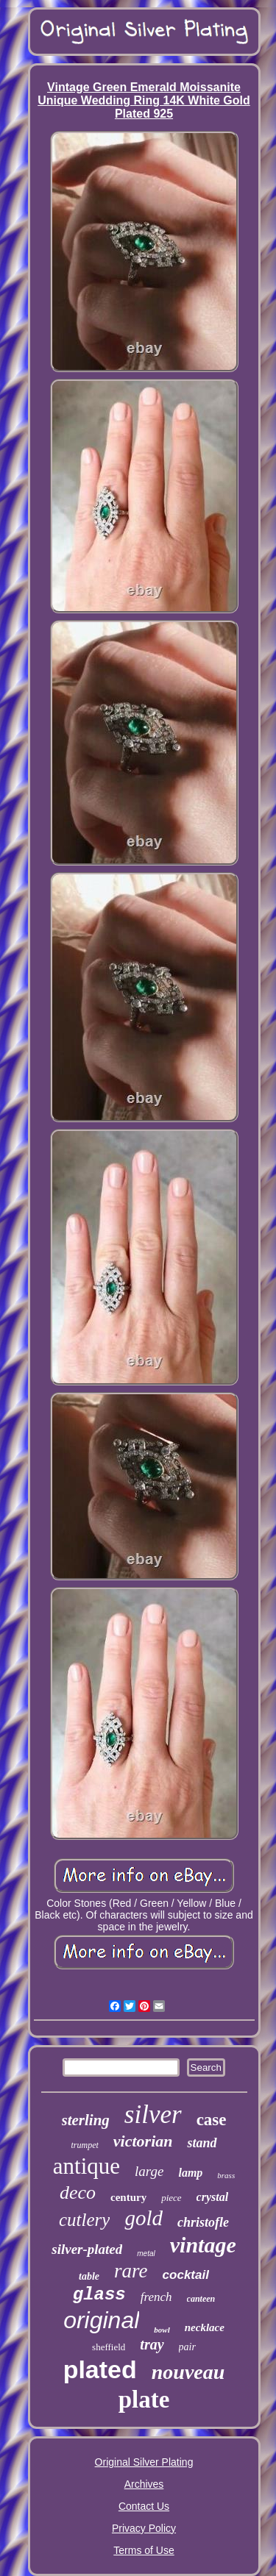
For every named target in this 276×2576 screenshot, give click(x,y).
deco (78, 2192)
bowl (161, 2329)
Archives (144, 2484)
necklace (204, 2327)
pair (187, 2346)
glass (99, 2295)
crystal (213, 2197)
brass (226, 2175)
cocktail (186, 2275)
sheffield (108, 2346)
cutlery (84, 2220)
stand (201, 2143)
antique (86, 2166)
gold (143, 2218)
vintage (203, 2245)
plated (100, 2369)
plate (144, 2399)
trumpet (84, 2145)
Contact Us (143, 2506)
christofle (203, 2222)
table (89, 2276)
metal (146, 2253)
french (156, 2297)
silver (153, 2114)
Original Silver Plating (144, 2462)
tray (151, 2344)
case (212, 2120)
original (101, 2320)
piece (171, 2197)
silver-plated (87, 2249)
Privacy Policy (144, 2528)
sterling (86, 2120)
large (149, 2171)
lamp (190, 2172)
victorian (143, 2141)
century (128, 2197)
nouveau (188, 2372)
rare (131, 2271)
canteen (201, 2299)
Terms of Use (143, 2550)
